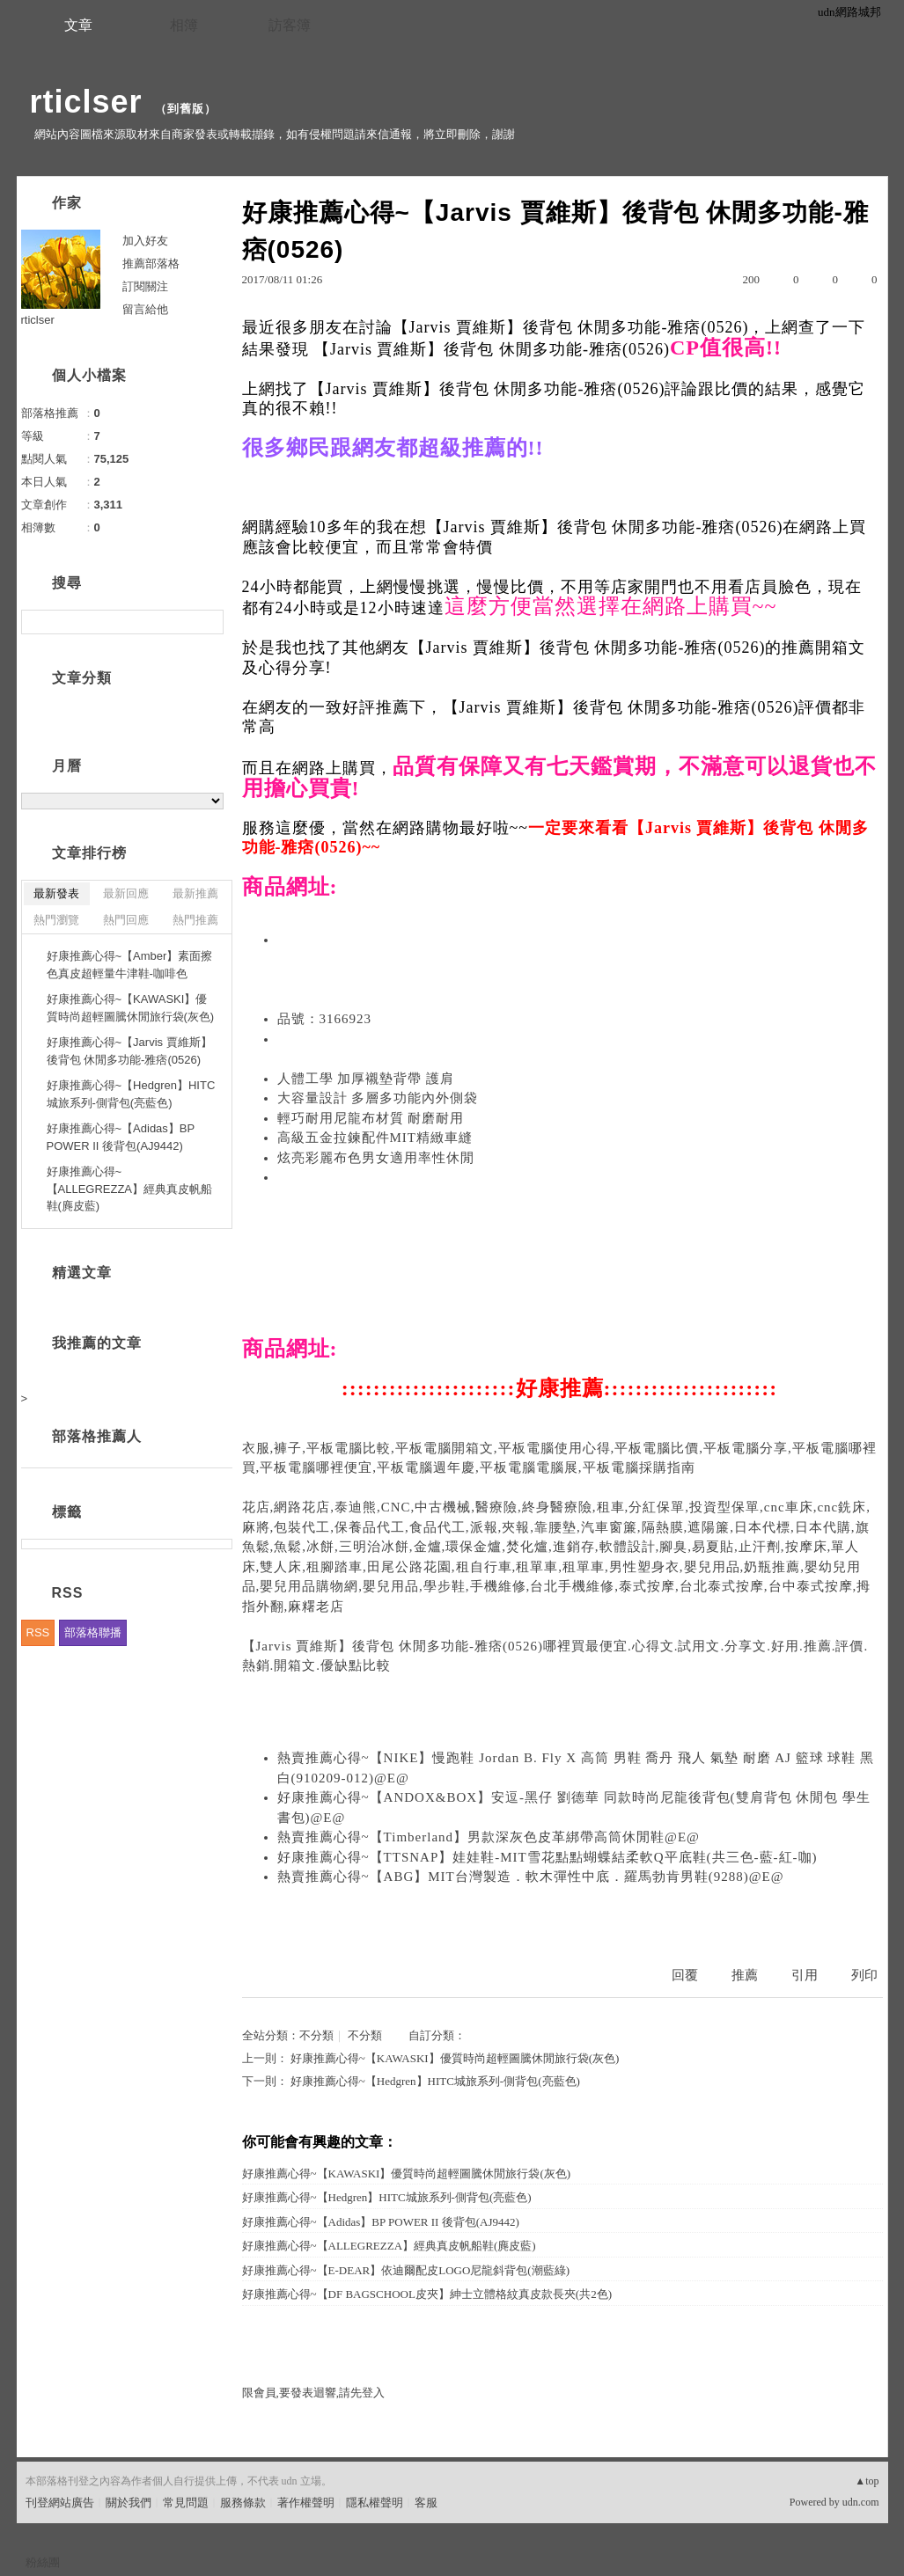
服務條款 (243, 2502)
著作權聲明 (305, 2502)
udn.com (860, 2502)
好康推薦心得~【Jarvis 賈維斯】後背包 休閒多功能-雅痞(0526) (129, 1051)
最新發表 (56, 893)
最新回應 (126, 893)
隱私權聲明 (374, 2502)
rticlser (86, 102)
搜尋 (208, 622)
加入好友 (145, 240)
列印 (864, 1975)
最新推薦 (195, 893)
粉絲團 (43, 2562)
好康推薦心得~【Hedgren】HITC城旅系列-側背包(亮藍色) (435, 2081)
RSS (38, 1632)
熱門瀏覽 (56, 919)
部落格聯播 (92, 1632)
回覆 (685, 1975)
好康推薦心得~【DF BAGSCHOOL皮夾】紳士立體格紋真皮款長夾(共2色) (427, 2294)
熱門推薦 (195, 919)
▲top (866, 2481)
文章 (78, 25)
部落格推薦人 (97, 1436)
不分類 (316, 2035)
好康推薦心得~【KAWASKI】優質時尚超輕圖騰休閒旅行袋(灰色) (455, 2058)
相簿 (184, 25)
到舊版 (185, 108)
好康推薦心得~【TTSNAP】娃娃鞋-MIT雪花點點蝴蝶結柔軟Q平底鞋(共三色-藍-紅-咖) (547, 1857)
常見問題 (186, 2502)
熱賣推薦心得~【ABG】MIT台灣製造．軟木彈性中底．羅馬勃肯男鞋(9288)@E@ (530, 1877)
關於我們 (128, 2502)
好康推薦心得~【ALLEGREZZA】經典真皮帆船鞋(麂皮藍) (389, 2245)
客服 (426, 2502)
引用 (804, 1975)
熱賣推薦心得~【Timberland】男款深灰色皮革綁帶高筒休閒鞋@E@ (488, 1837)
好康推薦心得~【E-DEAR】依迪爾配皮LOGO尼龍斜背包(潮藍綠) (406, 2270)
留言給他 (145, 309)
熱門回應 (126, 919)
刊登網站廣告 (60, 2502)
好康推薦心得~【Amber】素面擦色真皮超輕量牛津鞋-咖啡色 (130, 964)
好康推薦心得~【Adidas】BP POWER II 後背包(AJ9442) (380, 2221)
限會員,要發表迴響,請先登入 (314, 2392)
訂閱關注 (145, 286)
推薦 (744, 1975)
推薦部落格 (151, 263)
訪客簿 (289, 25)
